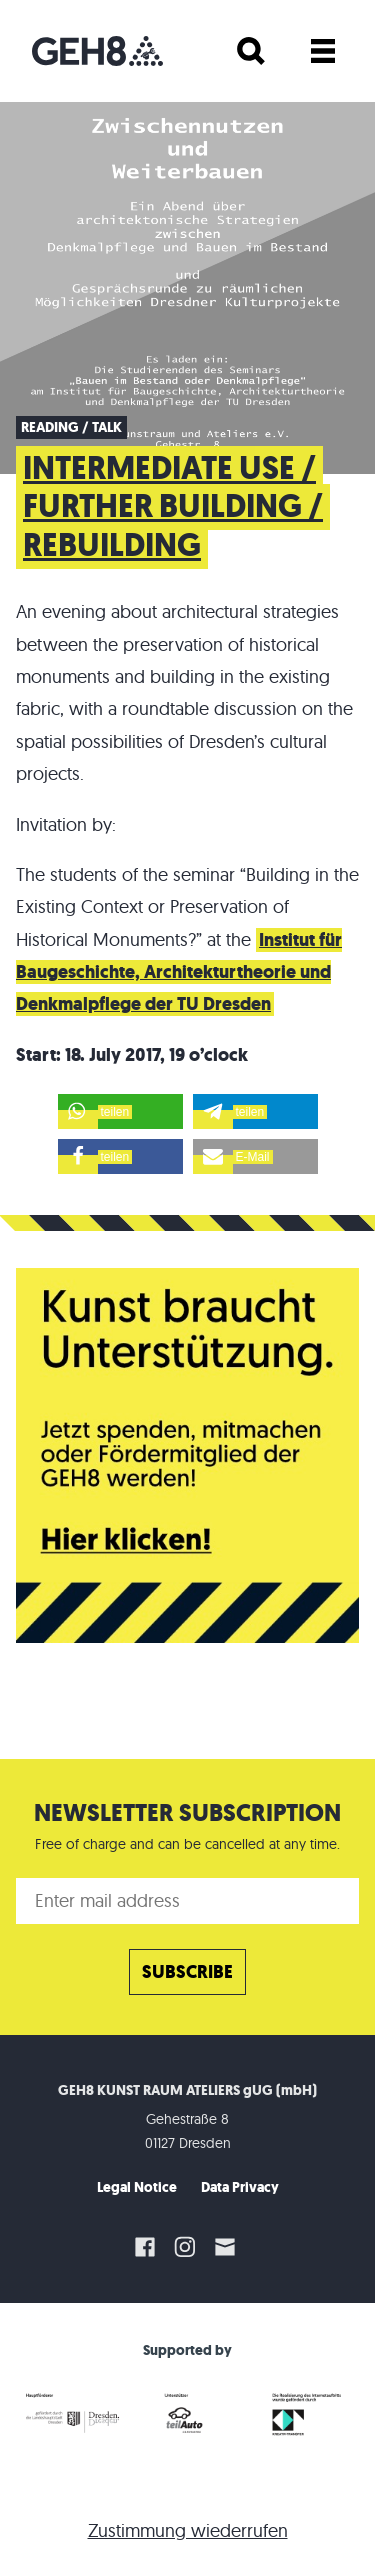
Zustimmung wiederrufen (188, 2530)
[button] (120, 1111)
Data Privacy (240, 2187)
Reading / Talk (71, 427)
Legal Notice (137, 2187)
